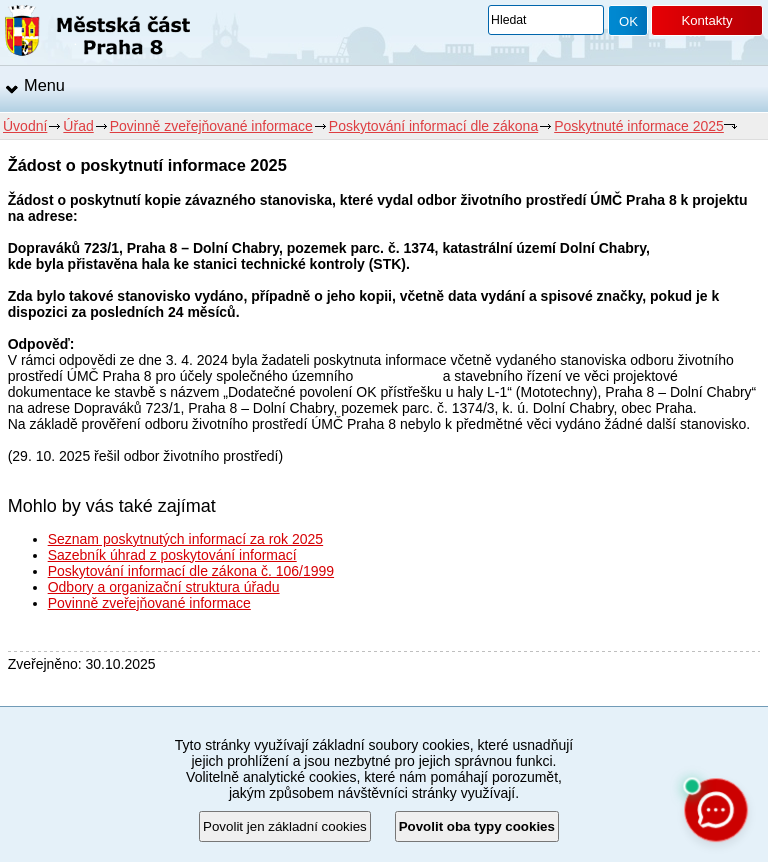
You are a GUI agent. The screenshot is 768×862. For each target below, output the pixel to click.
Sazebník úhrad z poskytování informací (172, 555)
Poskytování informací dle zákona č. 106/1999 (191, 571)
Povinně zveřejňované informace (211, 126)
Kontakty (706, 20)
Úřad (78, 126)
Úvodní (25, 126)
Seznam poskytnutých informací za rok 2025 (185, 539)
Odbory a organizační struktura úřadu (164, 587)
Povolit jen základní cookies (285, 826)
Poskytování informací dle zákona (433, 126)
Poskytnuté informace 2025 (639, 126)
